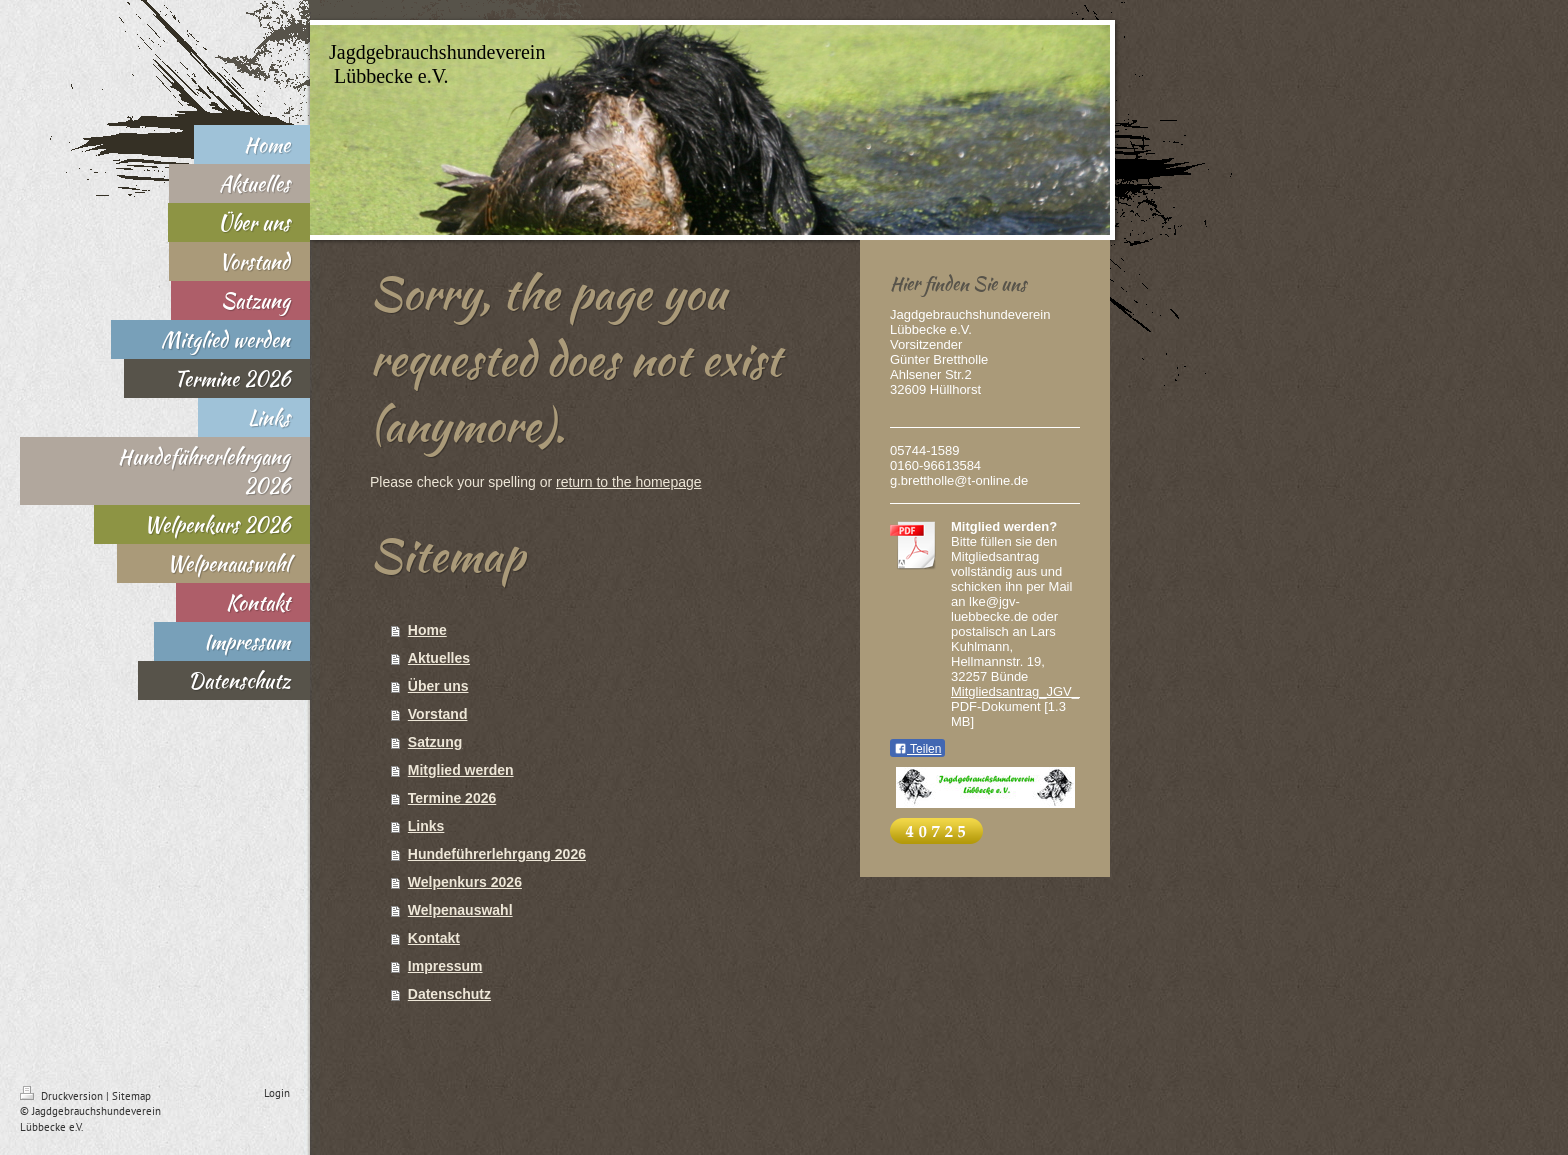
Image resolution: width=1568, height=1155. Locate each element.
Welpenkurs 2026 (465, 882)
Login (277, 1093)
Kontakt (434, 938)
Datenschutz (449, 994)
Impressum (445, 966)
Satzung (435, 742)
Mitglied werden (461, 770)
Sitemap (131, 1096)
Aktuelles (439, 658)
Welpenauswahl (460, 910)
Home (427, 630)
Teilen (917, 749)
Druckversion (63, 1096)
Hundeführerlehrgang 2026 (497, 854)
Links (426, 826)
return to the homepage (629, 482)
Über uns (438, 686)
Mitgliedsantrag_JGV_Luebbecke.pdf (1057, 691)
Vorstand (438, 714)
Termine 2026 (452, 798)
